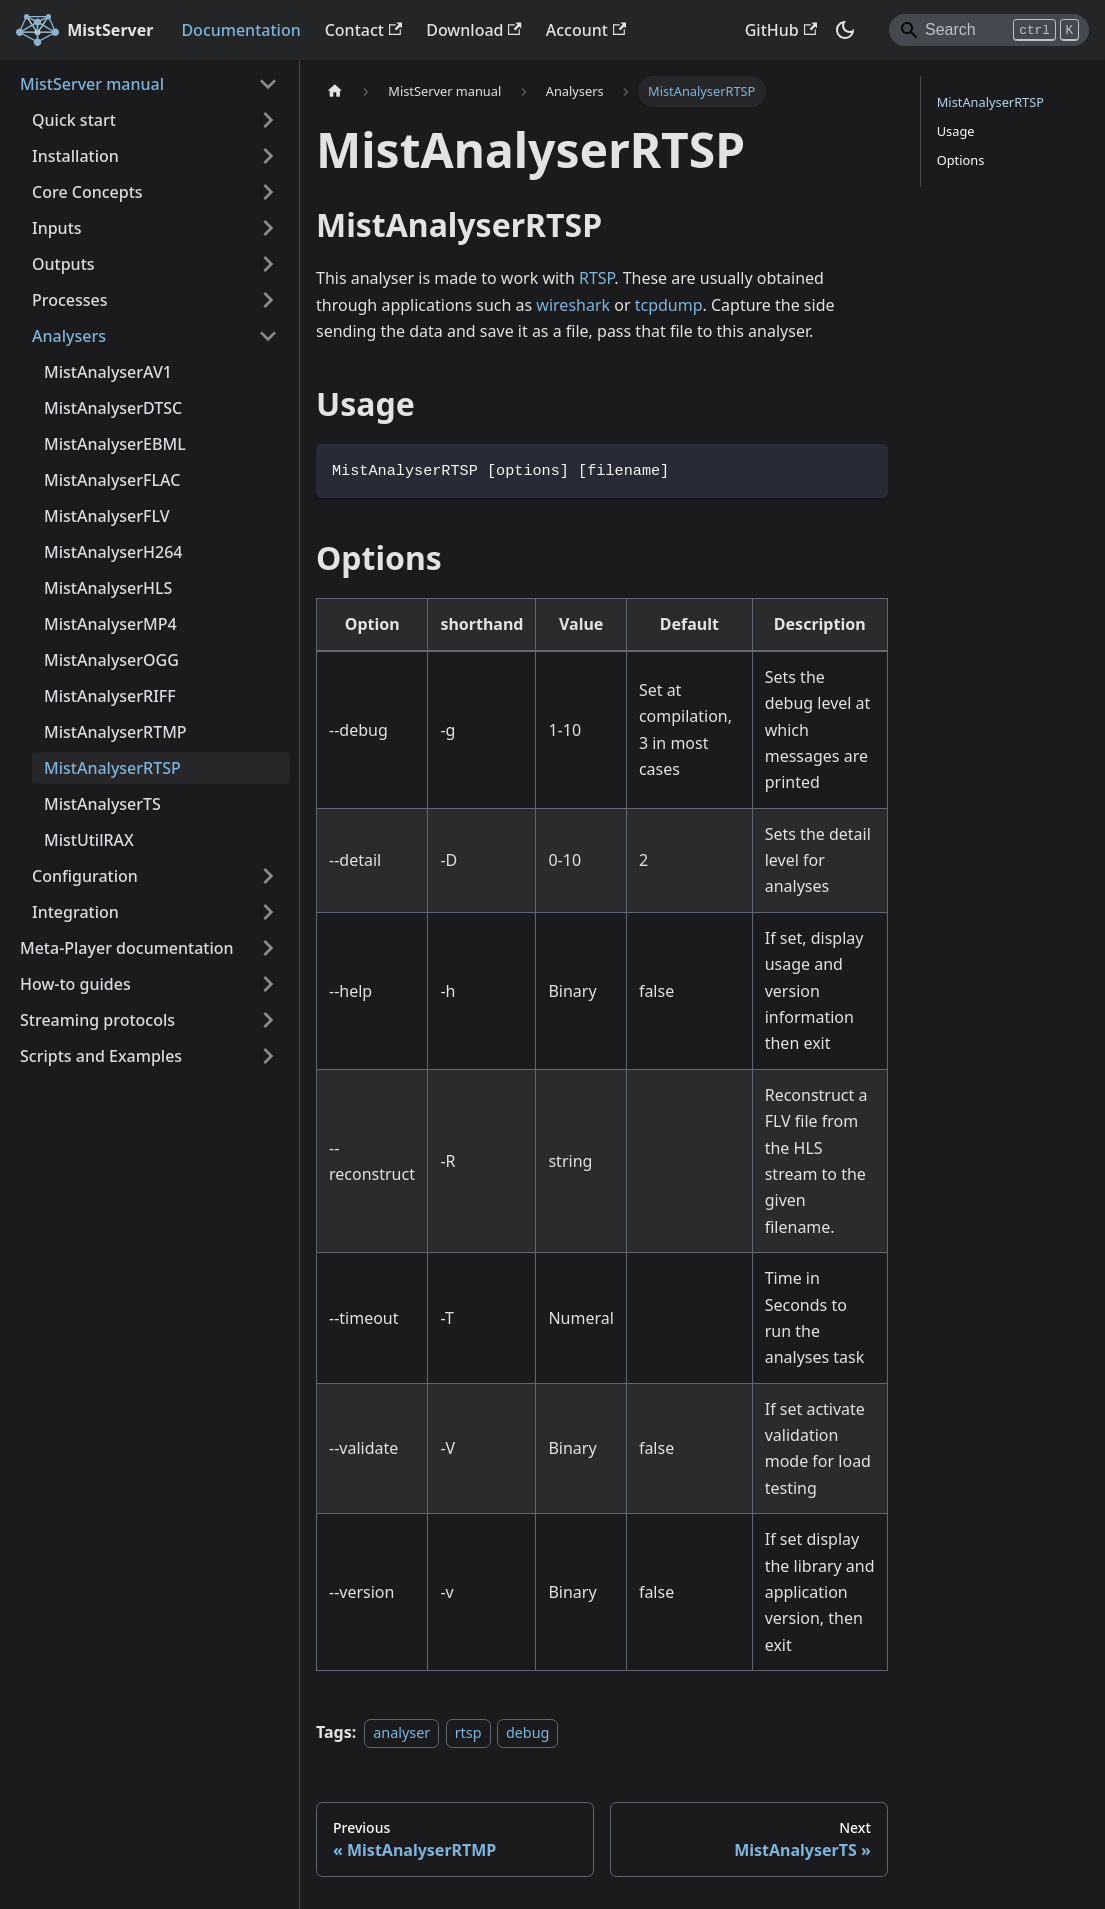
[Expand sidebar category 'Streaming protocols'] (268, 1020)
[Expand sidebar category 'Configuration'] (268, 876)
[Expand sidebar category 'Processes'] (268, 300)
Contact (364, 30)
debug (528, 1732)
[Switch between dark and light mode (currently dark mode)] (845, 30)
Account (586, 30)
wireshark (573, 305)
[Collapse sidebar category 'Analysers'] (268, 336)
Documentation (240, 30)
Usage (956, 131)
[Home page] (335, 91)
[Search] (989, 30)
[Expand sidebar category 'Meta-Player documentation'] (268, 948)
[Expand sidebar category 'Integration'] (268, 912)
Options (961, 160)
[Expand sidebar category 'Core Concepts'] (268, 192)
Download (474, 30)
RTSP (596, 278)
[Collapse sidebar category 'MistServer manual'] (268, 84)
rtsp (468, 1732)
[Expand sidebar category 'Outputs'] (268, 264)
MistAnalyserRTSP (990, 102)
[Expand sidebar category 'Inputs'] (268, 228)
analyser (401, 1732)
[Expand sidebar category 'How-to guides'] (268, 984)
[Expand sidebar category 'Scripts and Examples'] (268, 1056)
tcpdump (669, 305)
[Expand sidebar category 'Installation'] (268, 156)
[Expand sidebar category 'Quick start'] (268, 120)
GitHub (781, 30)
